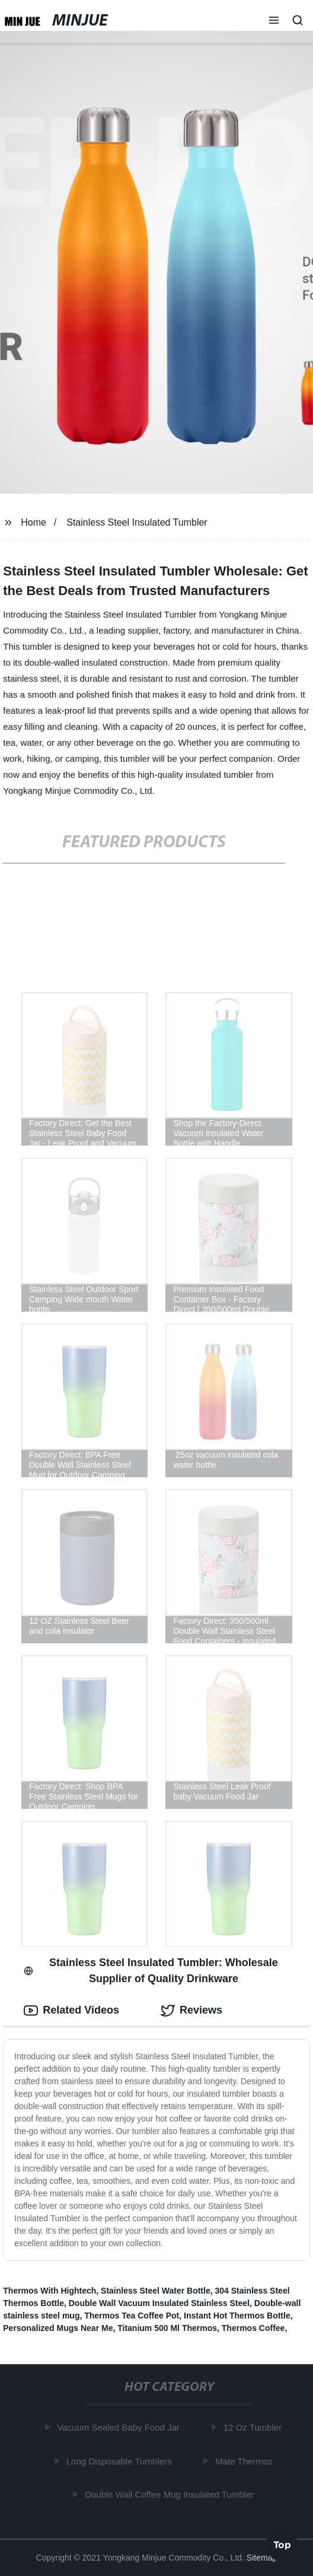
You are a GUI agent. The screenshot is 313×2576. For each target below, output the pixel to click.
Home (33, 522)
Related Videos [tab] (71, 2010)
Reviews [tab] (191, 2010)
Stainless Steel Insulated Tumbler (136, 522)
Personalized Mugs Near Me (58, 2328)
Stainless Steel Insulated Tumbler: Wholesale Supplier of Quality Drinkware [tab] (151, 1971)
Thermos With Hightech (49, 2290)
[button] (274, 21)
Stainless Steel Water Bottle (155, 2290)
